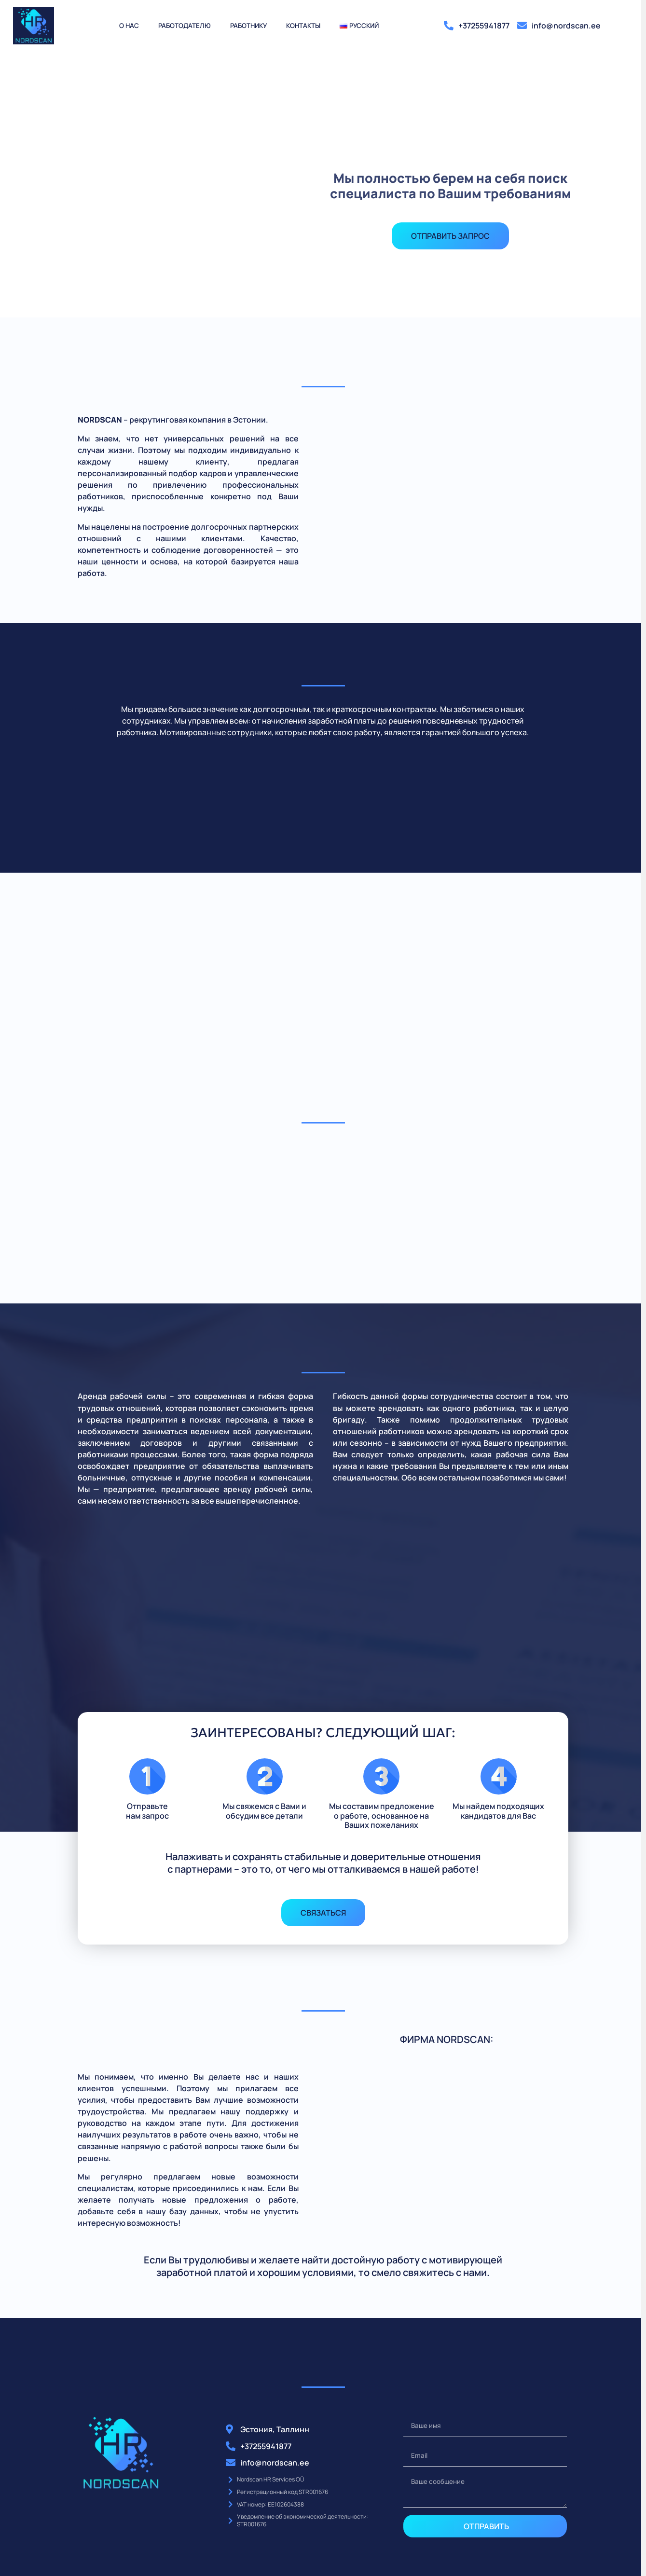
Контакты (303, 25)
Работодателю (184, 25)
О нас (129, 25)
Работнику (248, 25)
